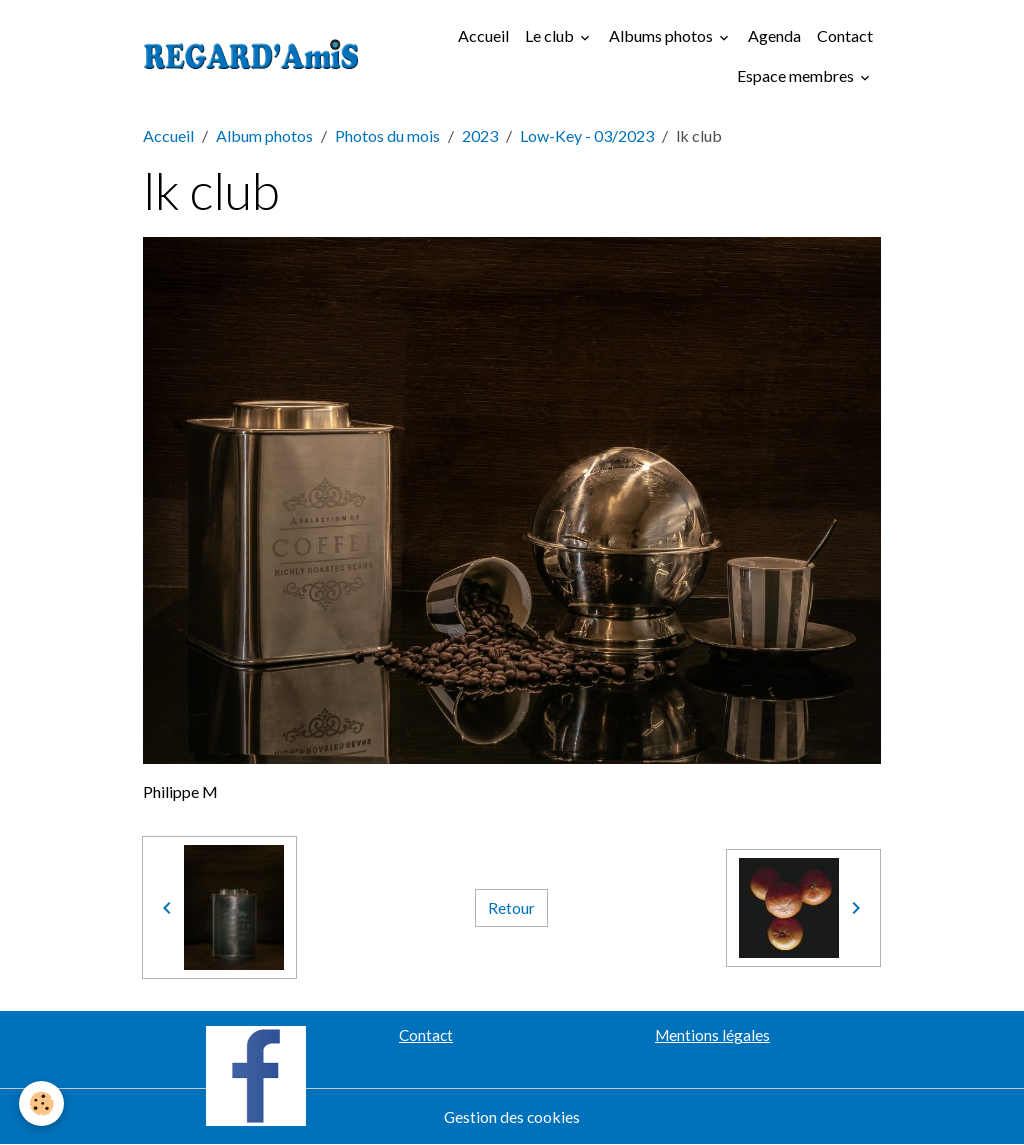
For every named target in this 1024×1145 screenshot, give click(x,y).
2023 (480, 135)
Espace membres (797, 75)
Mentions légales (712, 1035)
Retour (511, 907)
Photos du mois (387, 135)
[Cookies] (42, 1103)
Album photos (264, 135)
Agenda (774, 35)
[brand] (252, 56)
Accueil (483, 35)
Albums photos (662, 35)
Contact (845, 35)
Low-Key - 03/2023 (587, 135)
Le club (551, 35)
